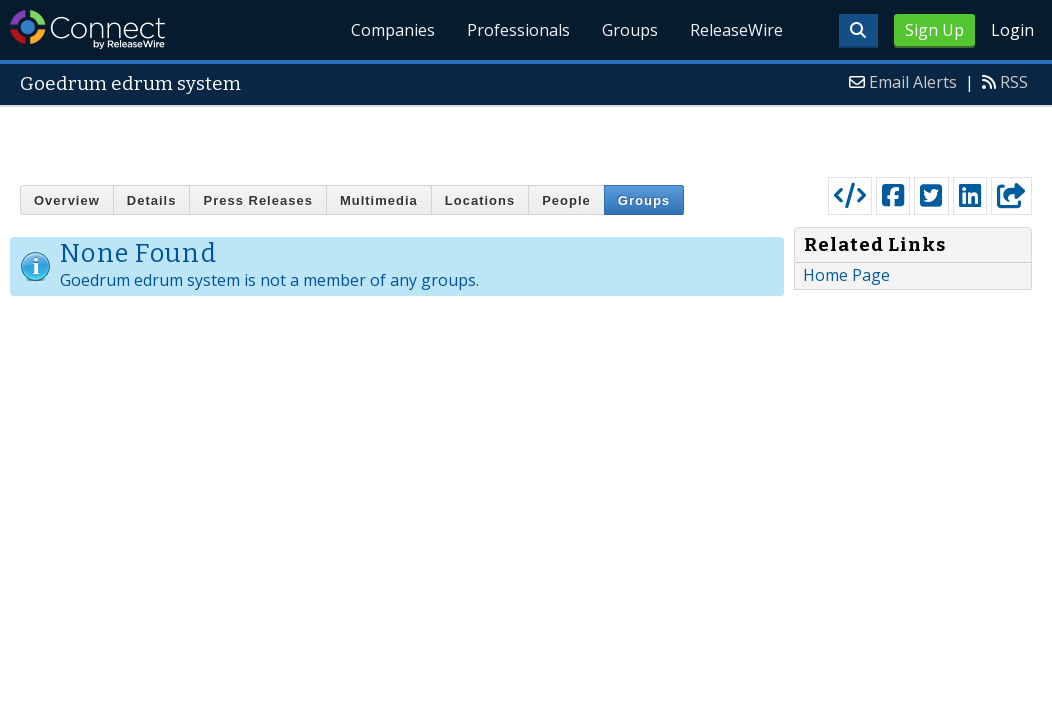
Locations (480, 200)
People (566, 200)
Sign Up (934, 30)
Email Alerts (913, 82)
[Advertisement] (526, 137)
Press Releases (257, 200)
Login (1012, 30)
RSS (1014, 82)
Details (152, 200)
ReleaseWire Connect (87, 29)
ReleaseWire (736, 30)
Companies (394, 30)
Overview (67, 200)
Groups (630, 30)
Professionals (519, 30)
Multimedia (379, 200)
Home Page (846, 275)
